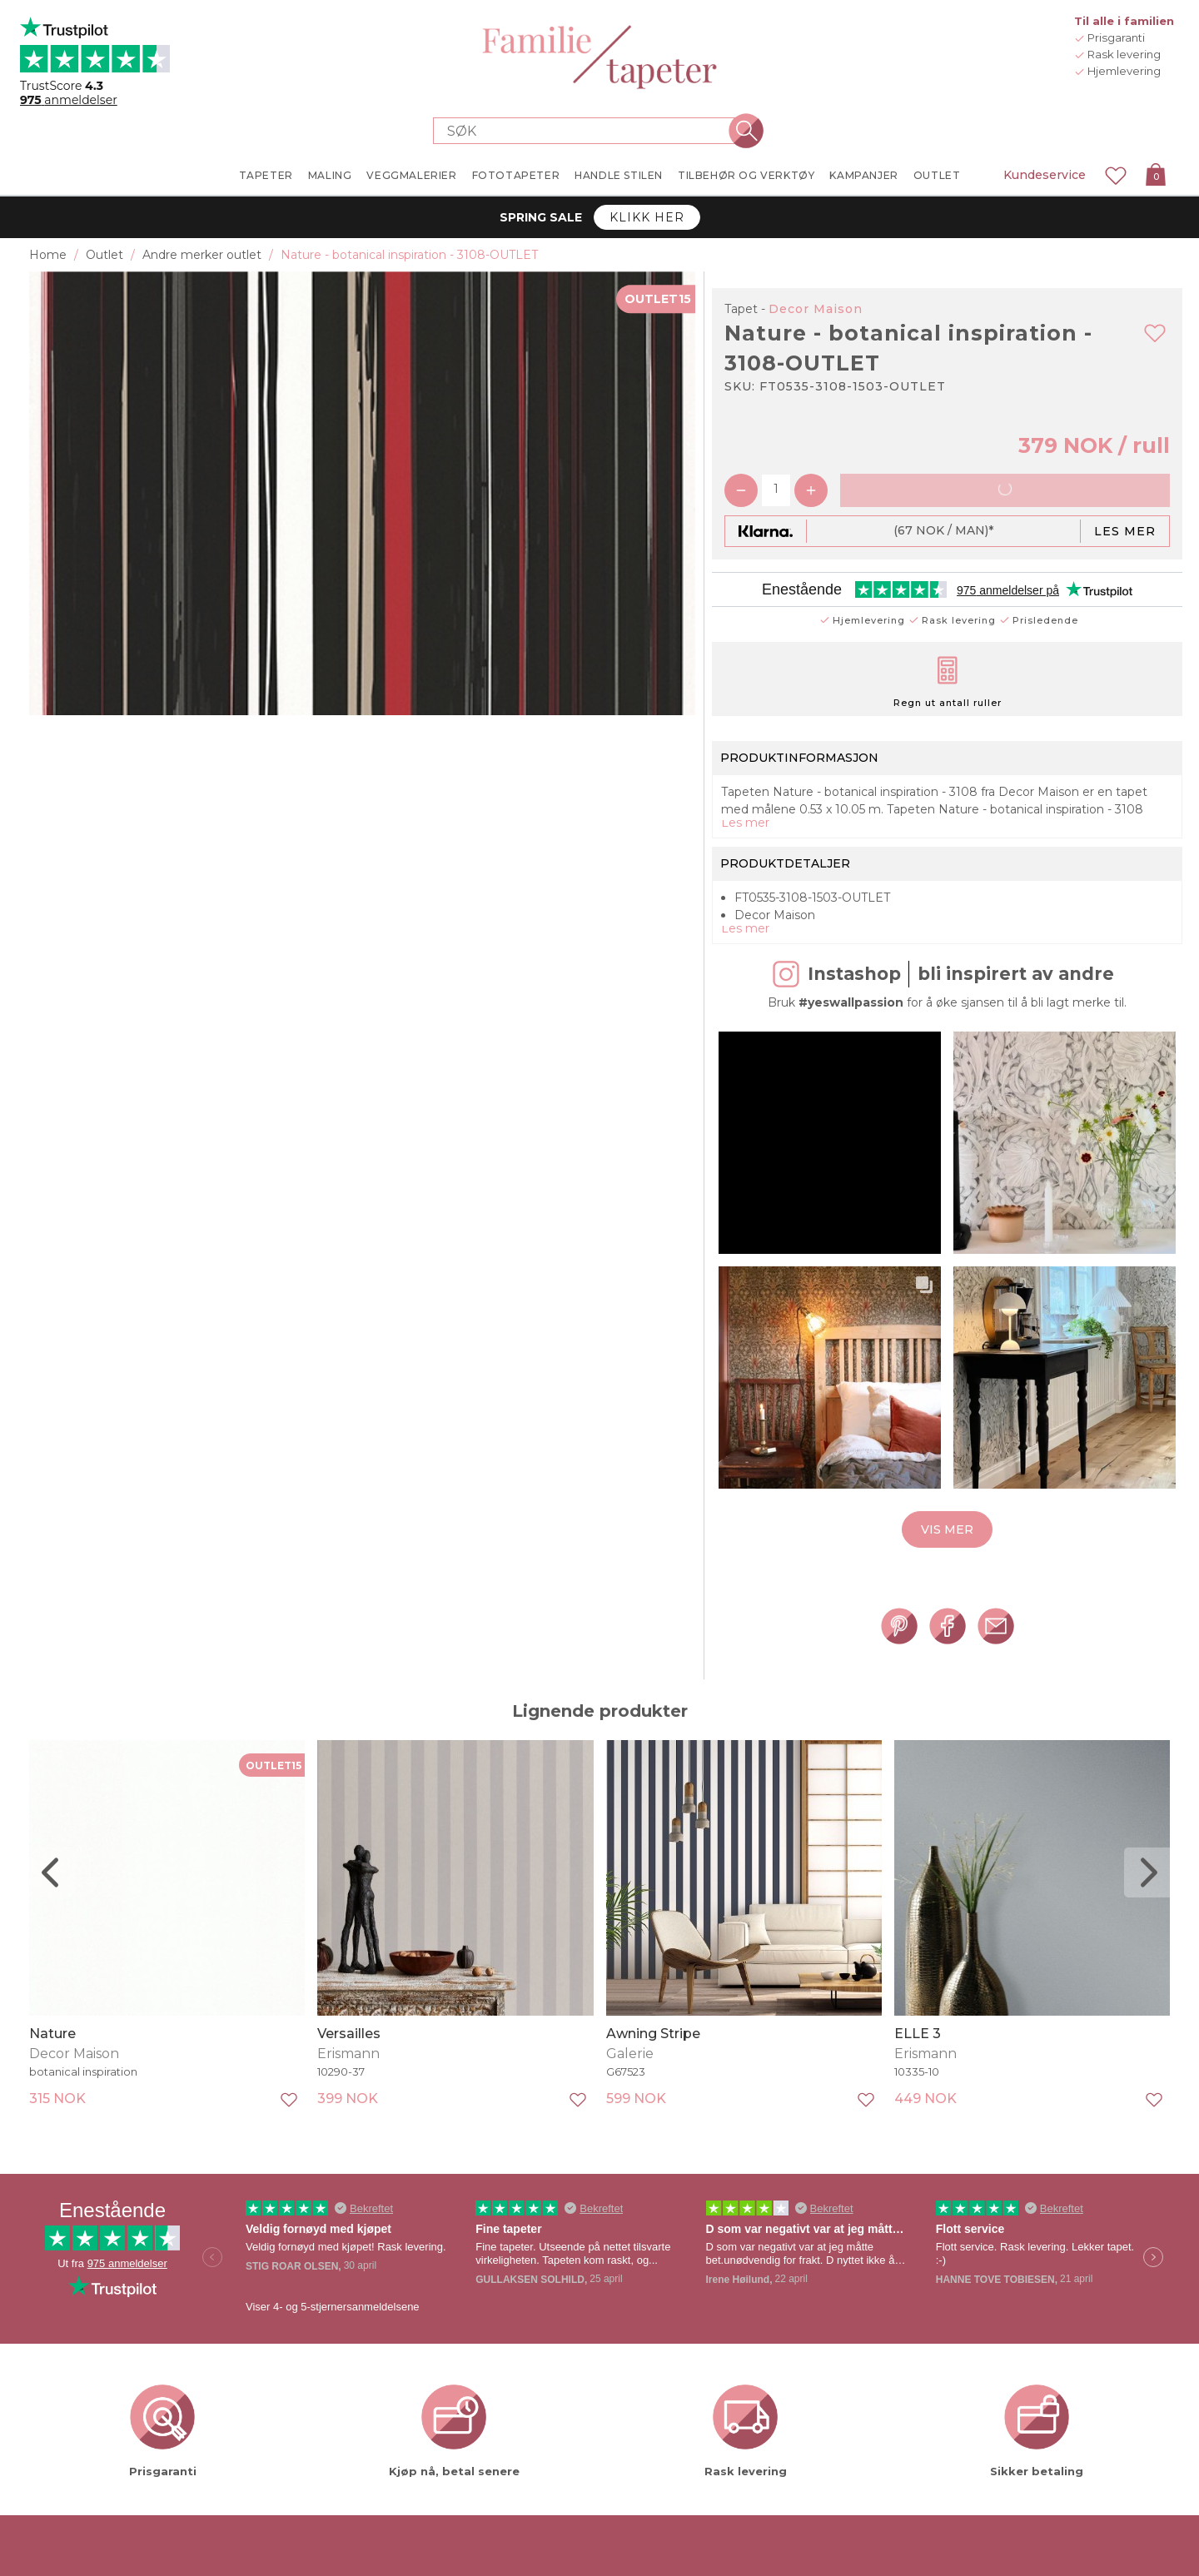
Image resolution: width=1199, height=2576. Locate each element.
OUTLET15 (657, 298)
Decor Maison (816, 308)
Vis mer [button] (947, 1576)
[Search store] (589, 130)
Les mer (1125, 531)
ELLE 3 (917, 2080)
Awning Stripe (653, 2080)
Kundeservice (1044, 174)
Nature (52, 2080)
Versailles (349, 2080)
